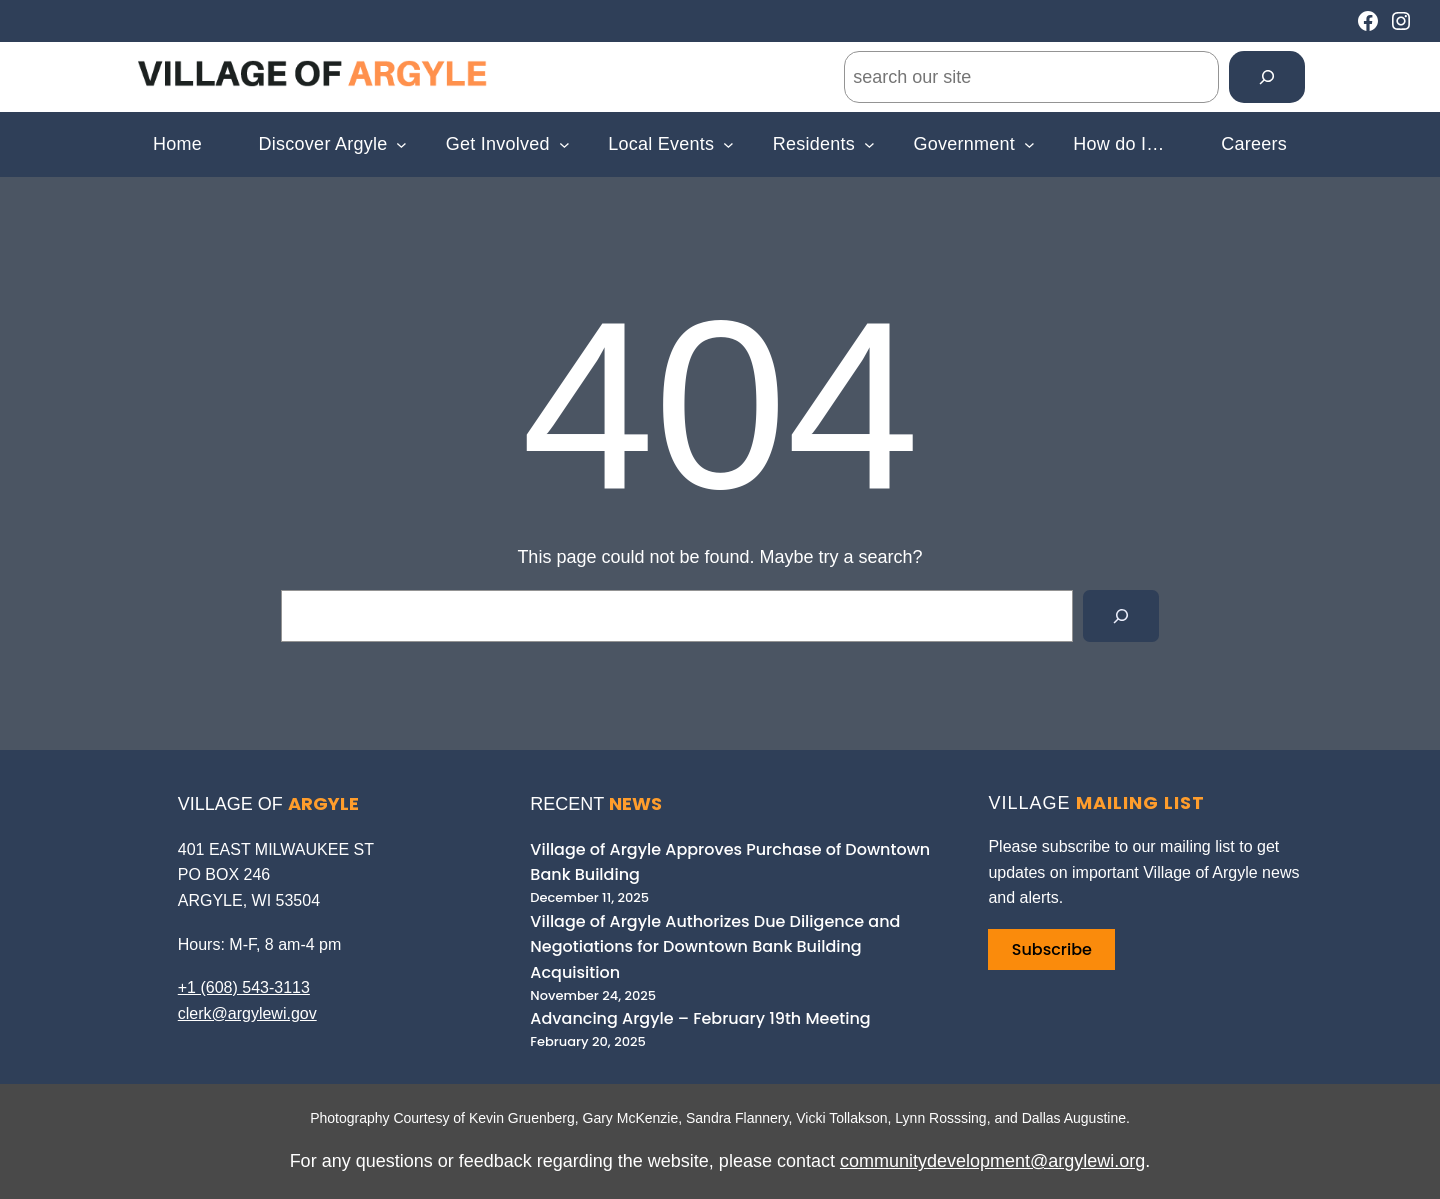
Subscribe (1052, 949)
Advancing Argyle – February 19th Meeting (700, 1018)
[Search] (1267, 77)
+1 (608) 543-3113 (244, 987)
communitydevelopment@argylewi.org (992, 1161)
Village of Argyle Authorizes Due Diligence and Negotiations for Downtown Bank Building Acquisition (715, 947)
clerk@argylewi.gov (247, 1013)
